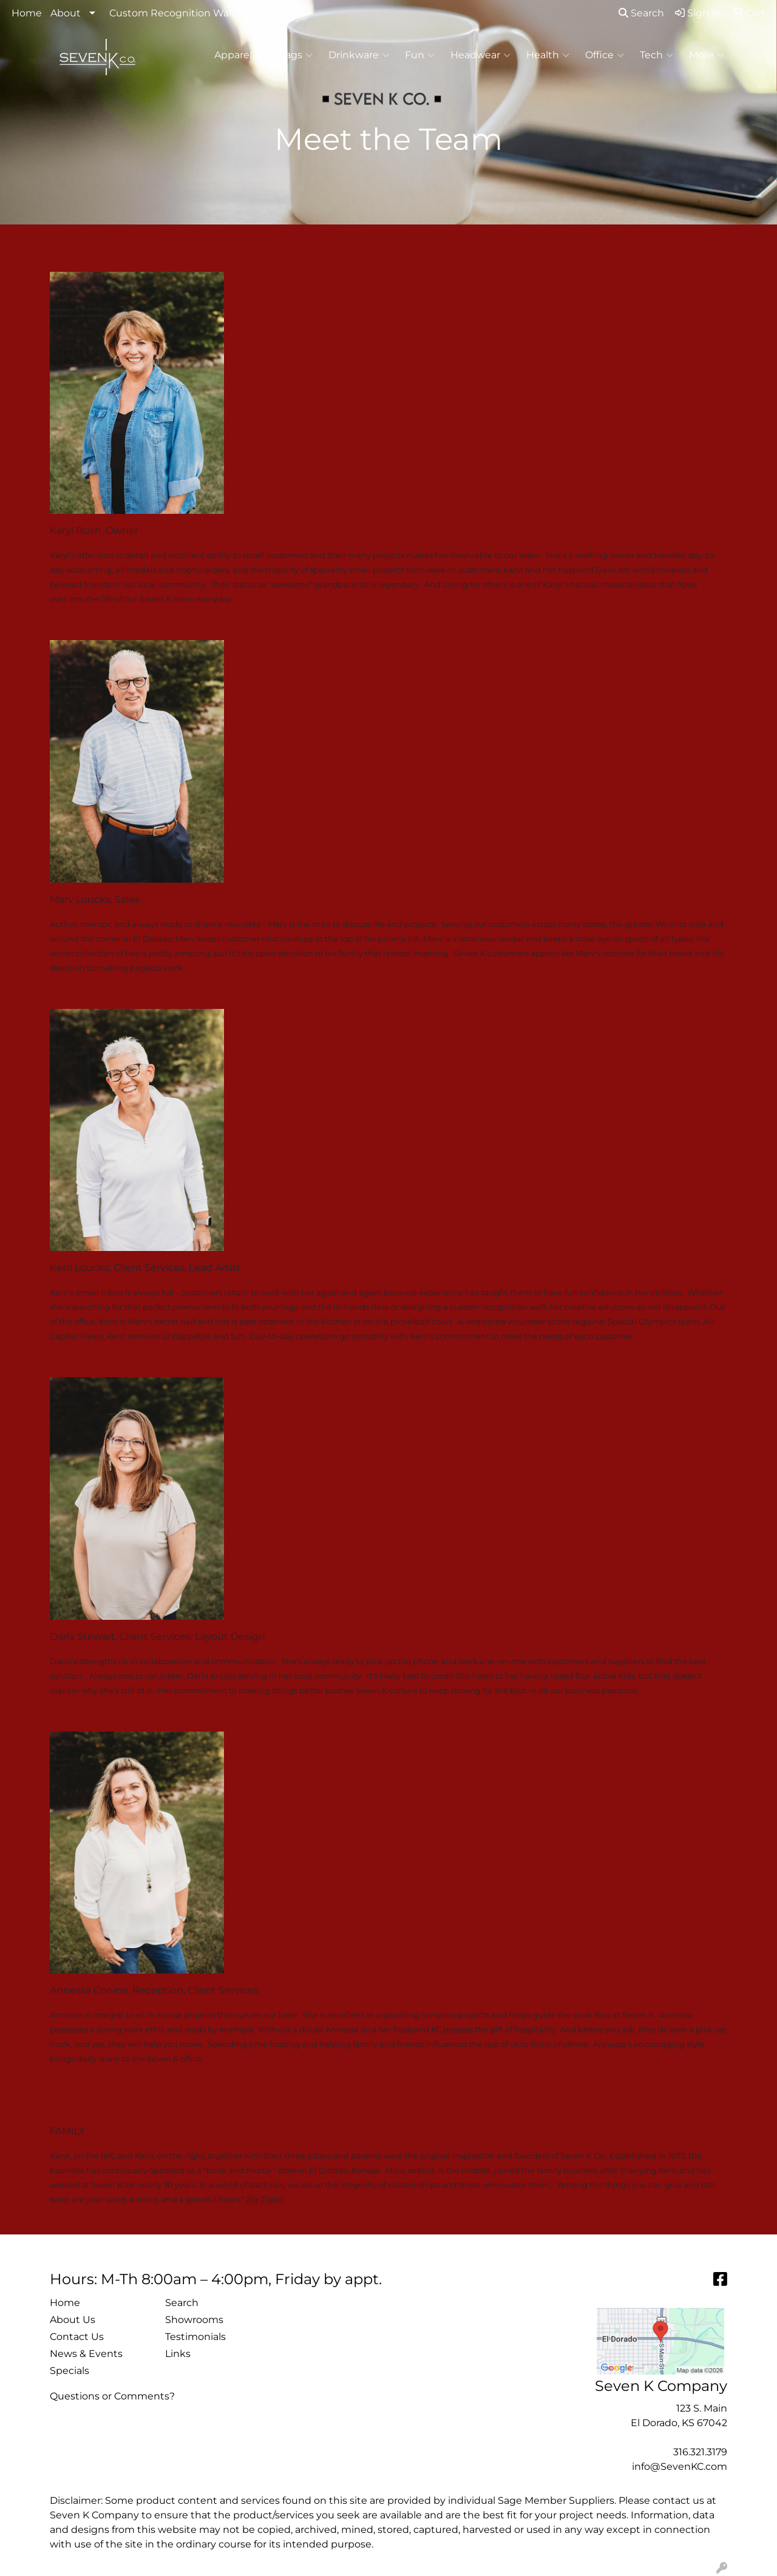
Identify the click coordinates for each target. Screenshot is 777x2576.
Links (178, 2353)
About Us (72, 2319)
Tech (656, 55)
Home (27, 13)
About (65, 13)
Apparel (238, 55)
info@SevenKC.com (679, 2466)
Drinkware (358, 55)
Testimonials (195, 2336)
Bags (295, 55)
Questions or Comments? (112, 2396)
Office (604, 55)
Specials (69, 2370)
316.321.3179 (700, 2452)
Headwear (480, 55)
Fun (420, 55)
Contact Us (77, 2336)
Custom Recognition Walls (174, 13)
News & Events (86, 2353)
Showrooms (194, 2319)
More (706, 55)
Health (547, 55)
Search (641, 13)
